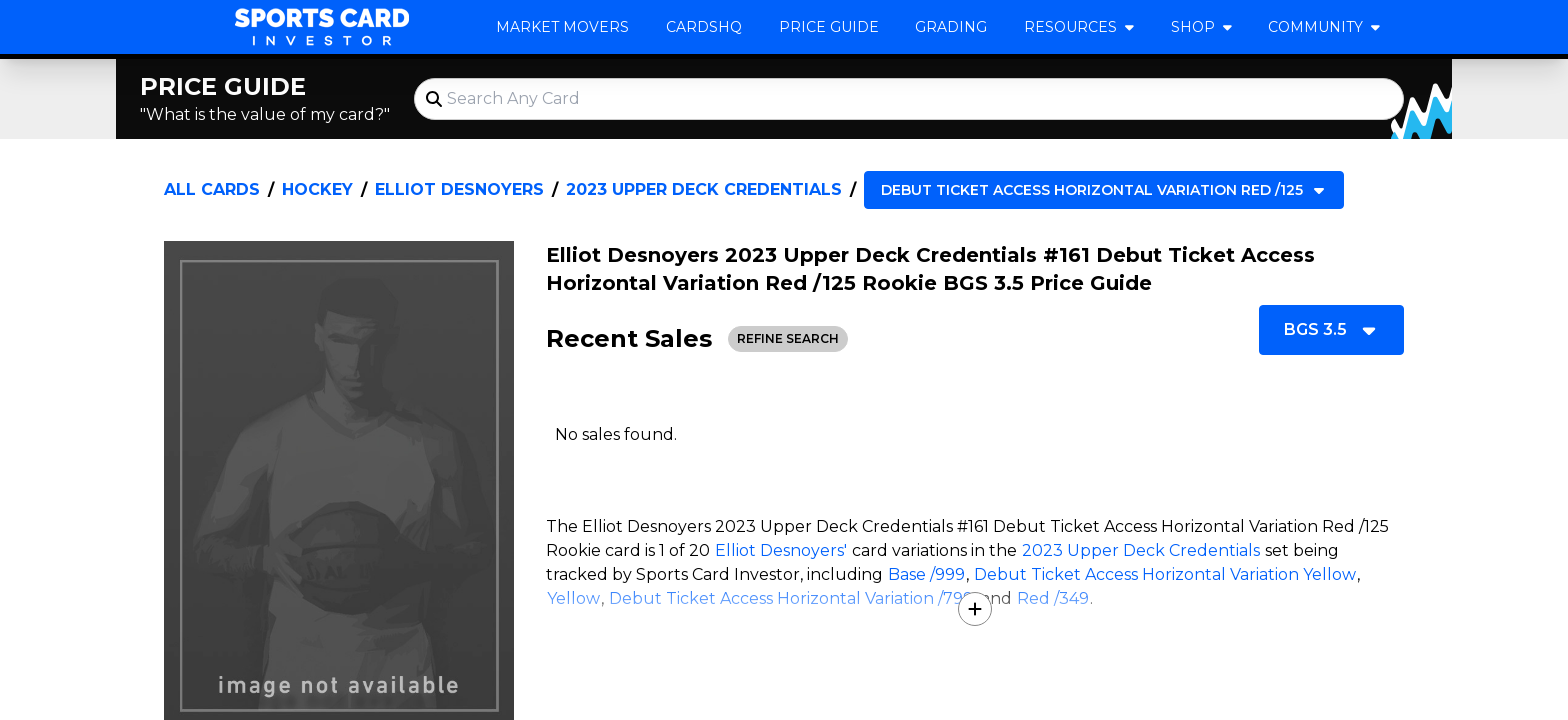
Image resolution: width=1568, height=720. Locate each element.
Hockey (317, 189)
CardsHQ (704, 27)
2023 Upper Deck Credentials (704, 189)
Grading (951, 27)
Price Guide (829, 27)
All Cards (212, 189)
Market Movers (562, 27)
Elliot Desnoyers (459, 189)
